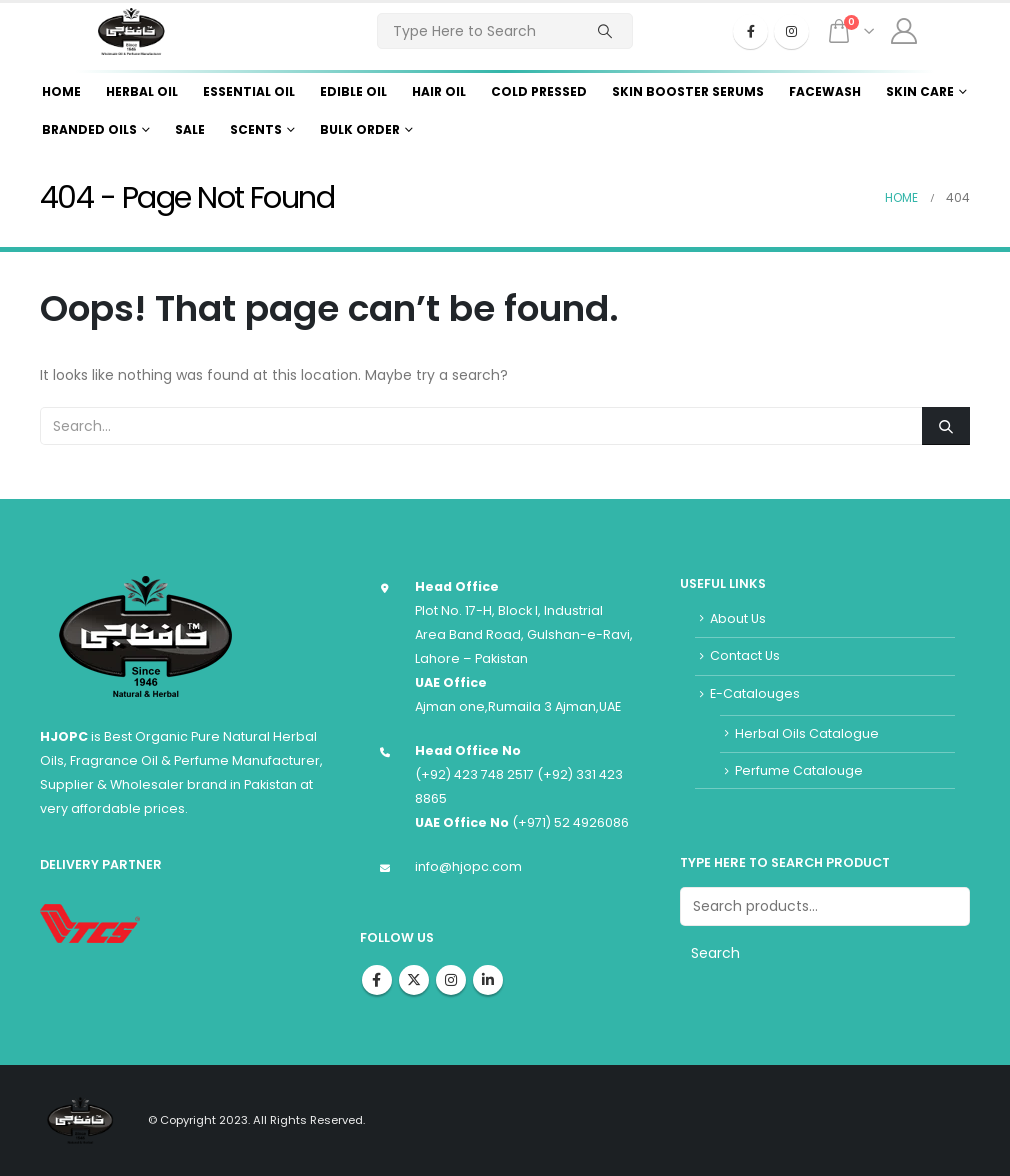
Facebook (377, 980)
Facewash (825, 91)
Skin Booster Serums (688, 91)
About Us (738, 618)
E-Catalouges (755, 693)
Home (61, 91)
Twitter (414, 980)
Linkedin (488, 980)
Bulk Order (360, 129)
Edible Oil (353, 91)
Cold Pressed (539, 91)
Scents (256, 129)
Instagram (451, 980)
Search (715, 953)
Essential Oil (249, 91)
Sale (190, 129)
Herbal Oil (142, 91)
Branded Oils (89, 129)
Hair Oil (439, 91)
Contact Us (745, 655)
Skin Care (920, 91)
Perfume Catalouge (799, 770)
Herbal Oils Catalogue (807, 733)
